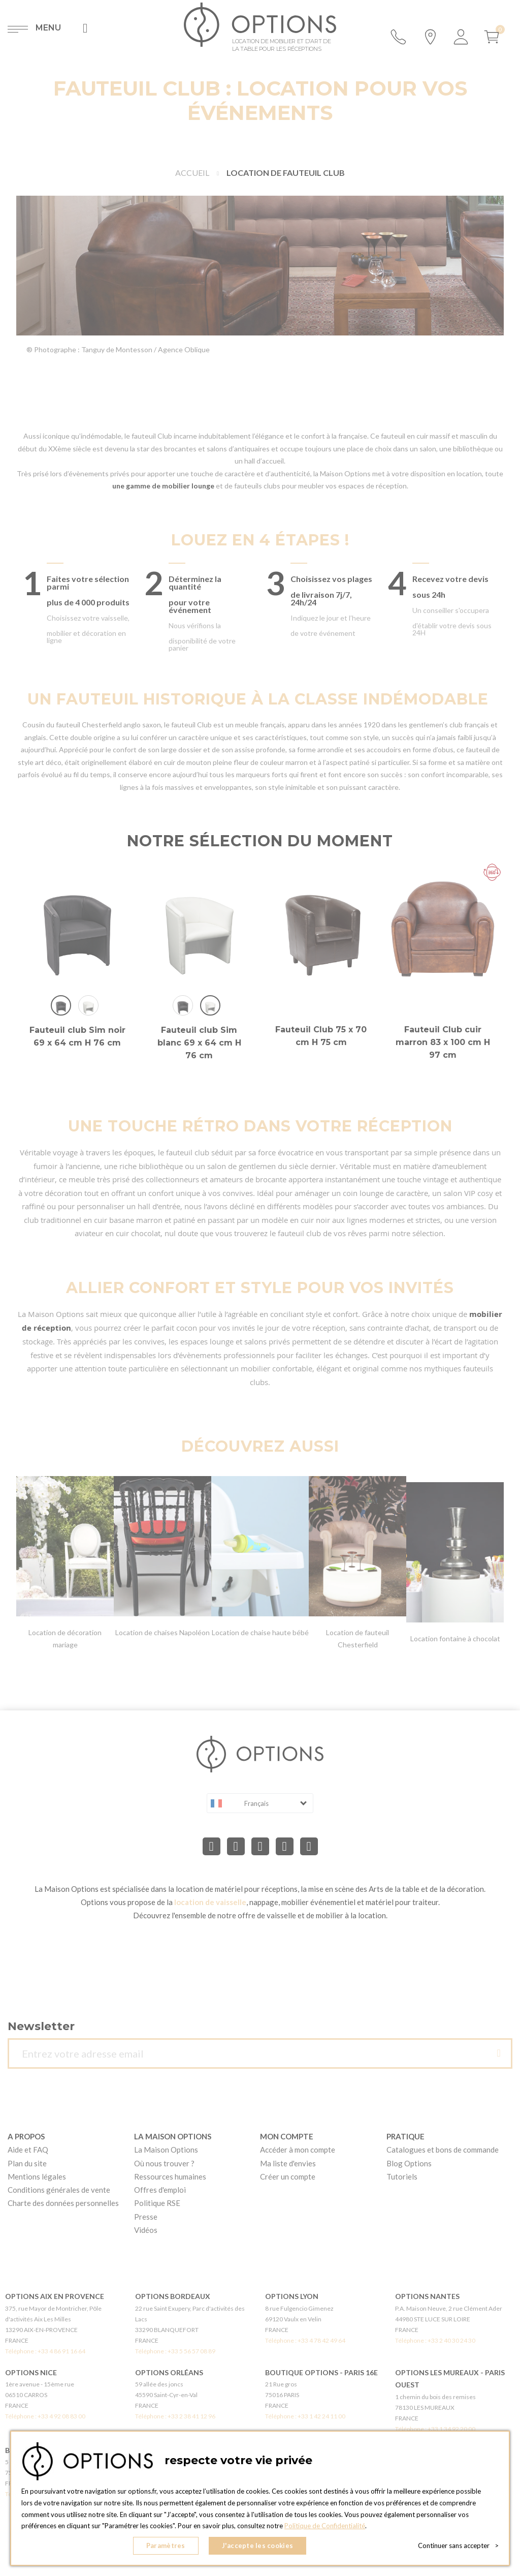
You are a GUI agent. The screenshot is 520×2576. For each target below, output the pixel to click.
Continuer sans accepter (458, 2545)
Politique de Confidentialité (324, 2526)
